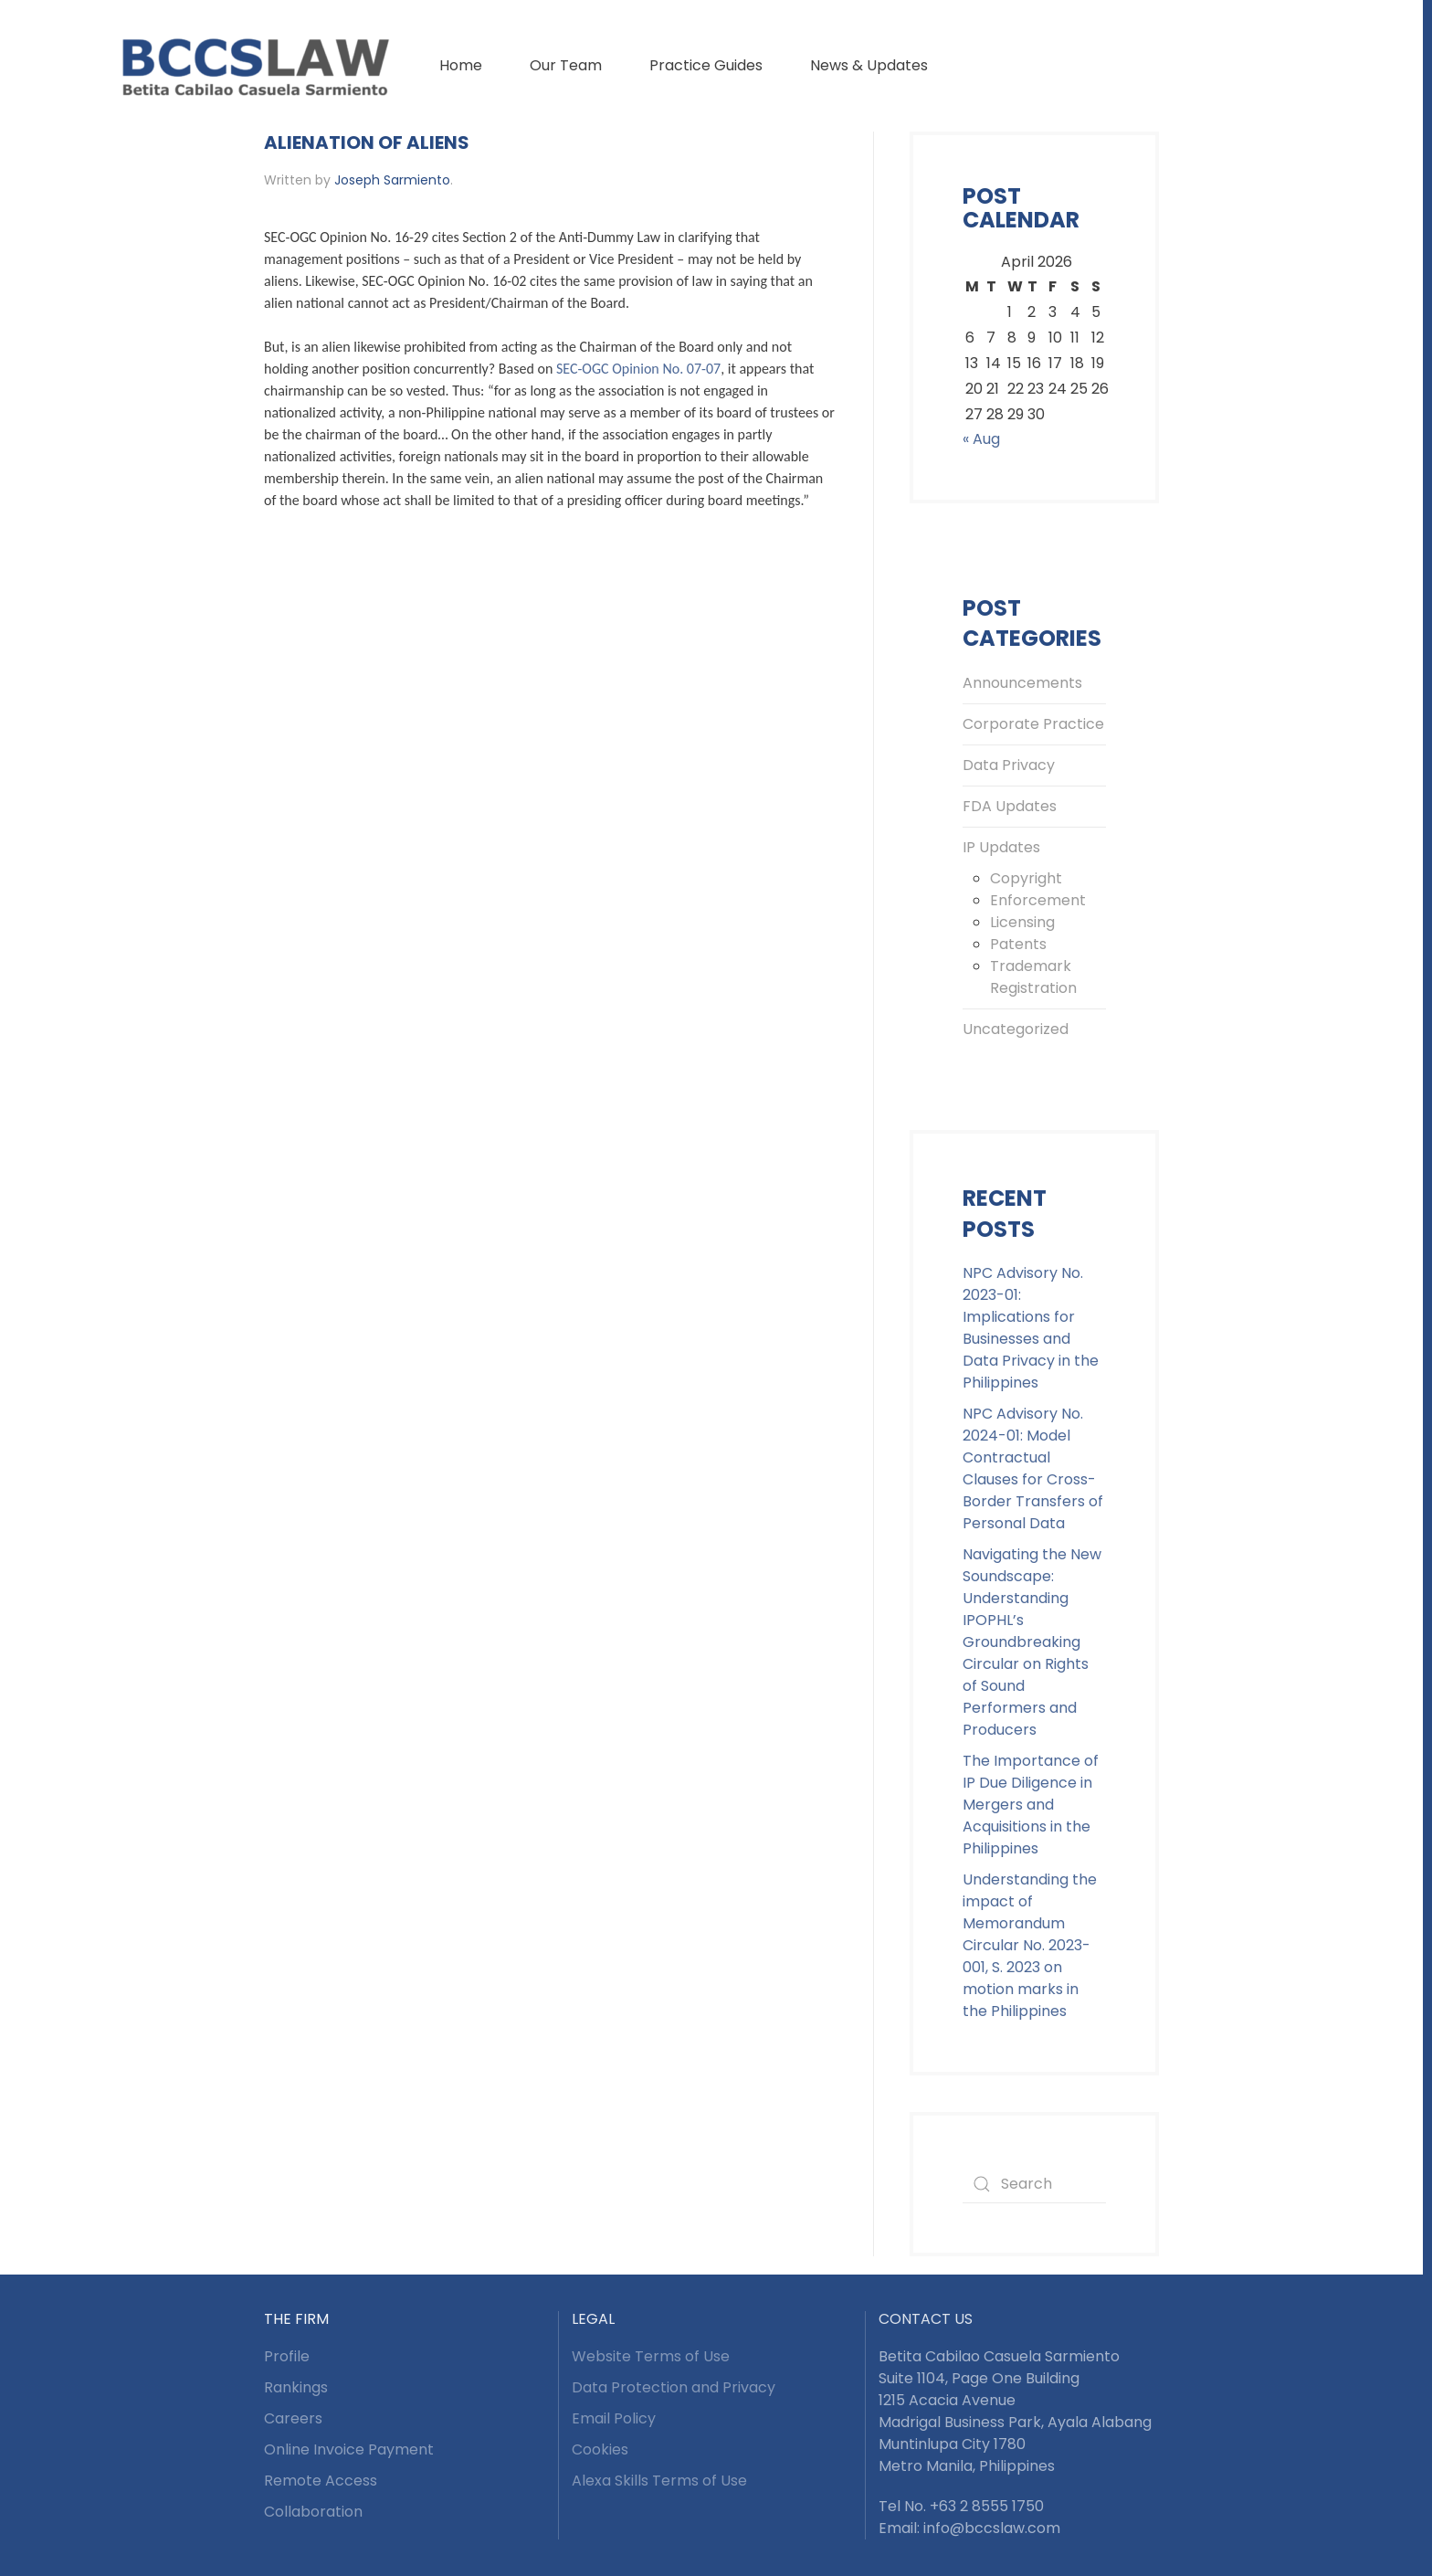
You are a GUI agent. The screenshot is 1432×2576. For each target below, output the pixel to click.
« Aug (981, 438)
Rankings (296, 2387)
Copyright (1026, 878)
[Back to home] (255, 65)
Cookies (600, 2449)
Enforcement (1038, 900)
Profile (287, 2356)
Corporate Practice (1033, 723)
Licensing (1022, 922)
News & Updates (869, 65)
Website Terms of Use (651, 2356)
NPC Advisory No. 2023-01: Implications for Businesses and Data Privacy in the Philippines (1031, 1327)
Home (460, 65)
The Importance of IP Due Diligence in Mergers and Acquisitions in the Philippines (1031, 1804)
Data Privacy (1009, 765)
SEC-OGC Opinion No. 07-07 (638, 368)
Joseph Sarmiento (392, 180)
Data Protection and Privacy (673, 2387)
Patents (1018, 944)
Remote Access (320, 2480)
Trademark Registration (1033, 976)
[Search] (1034, 2184)
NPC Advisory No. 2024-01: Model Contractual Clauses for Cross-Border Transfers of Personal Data (1033, 1468)
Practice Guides (706, 65)
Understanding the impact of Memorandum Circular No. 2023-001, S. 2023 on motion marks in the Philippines (1030, 1945)
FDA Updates (1010, 806)
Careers (293, 2418)
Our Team (566, 65)
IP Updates (1001, 847)
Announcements (1022, 682)
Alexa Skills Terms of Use (659, 2480)
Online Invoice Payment (349, 2449)
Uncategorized (1016, 1029)
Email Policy (614, 2418)
